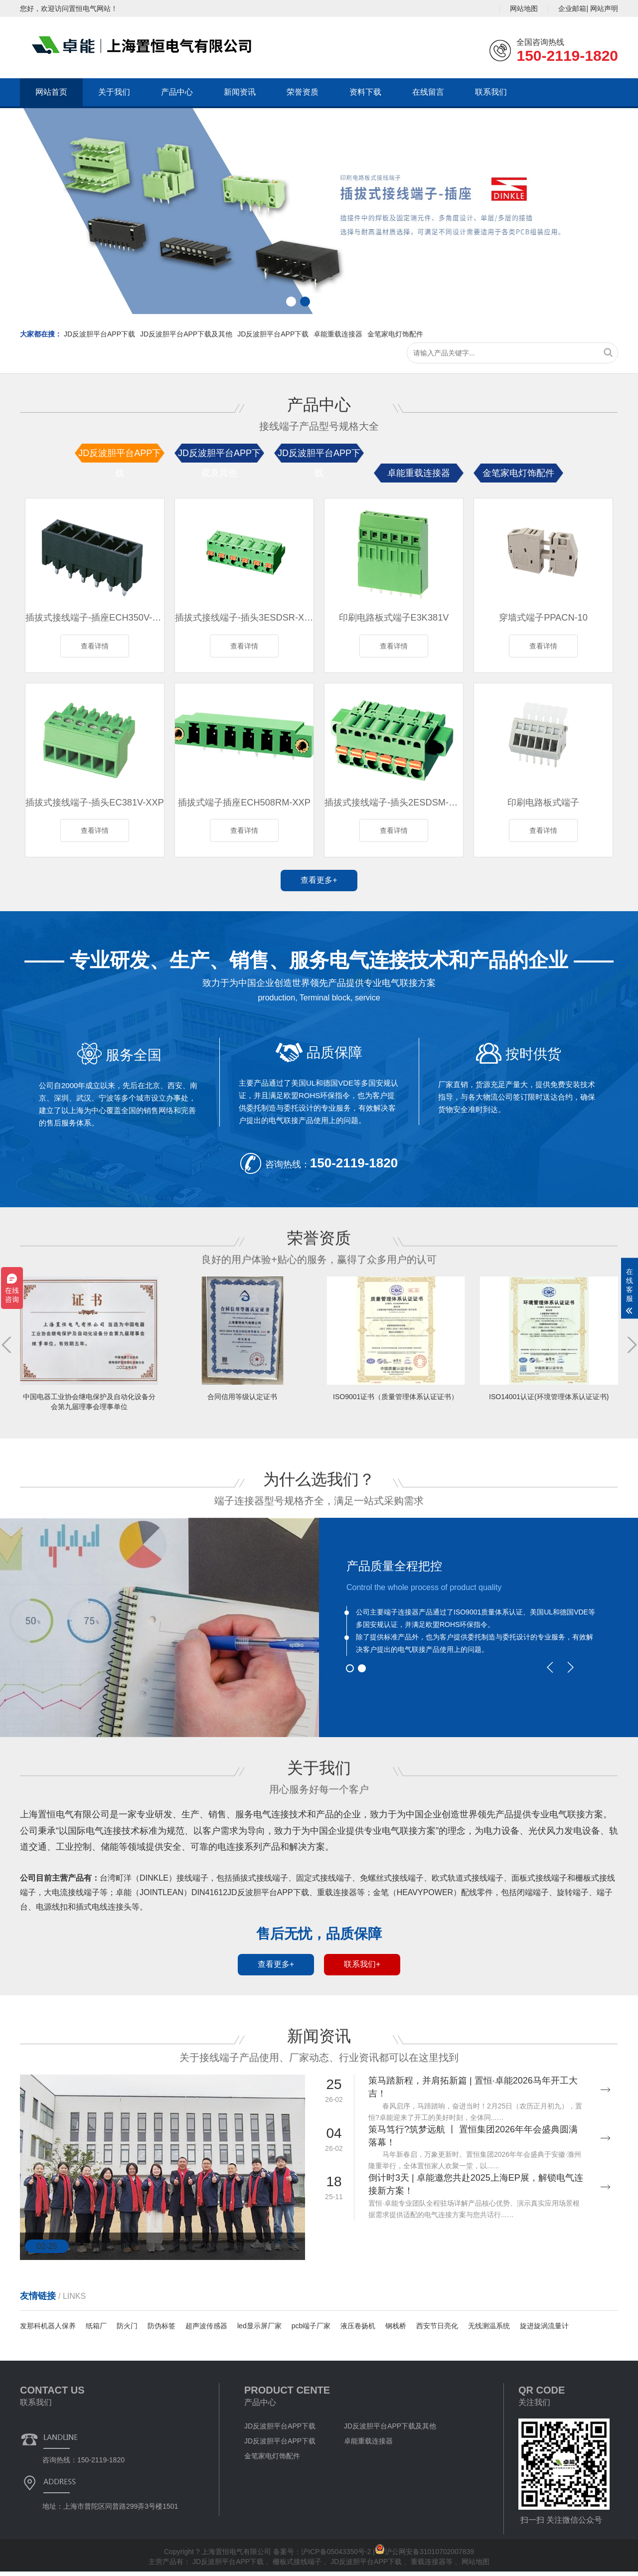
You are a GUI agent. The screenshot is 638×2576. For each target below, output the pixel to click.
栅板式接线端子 (298, 2566)
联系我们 (491, 92)
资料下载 (365, 92)
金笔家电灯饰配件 (395, 334)
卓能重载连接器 (338, 334)
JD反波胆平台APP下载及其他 (186, 334)
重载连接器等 (433, 2566)
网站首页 (51, 92)
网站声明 (604, 8)
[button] (626, 211)
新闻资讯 (240, 92)
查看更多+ (319, 884)
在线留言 (428, 92)
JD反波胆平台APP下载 (99, 334)
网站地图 (524, 8)
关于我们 (114, 92)
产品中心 (177, 92)
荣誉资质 (303, 92)
